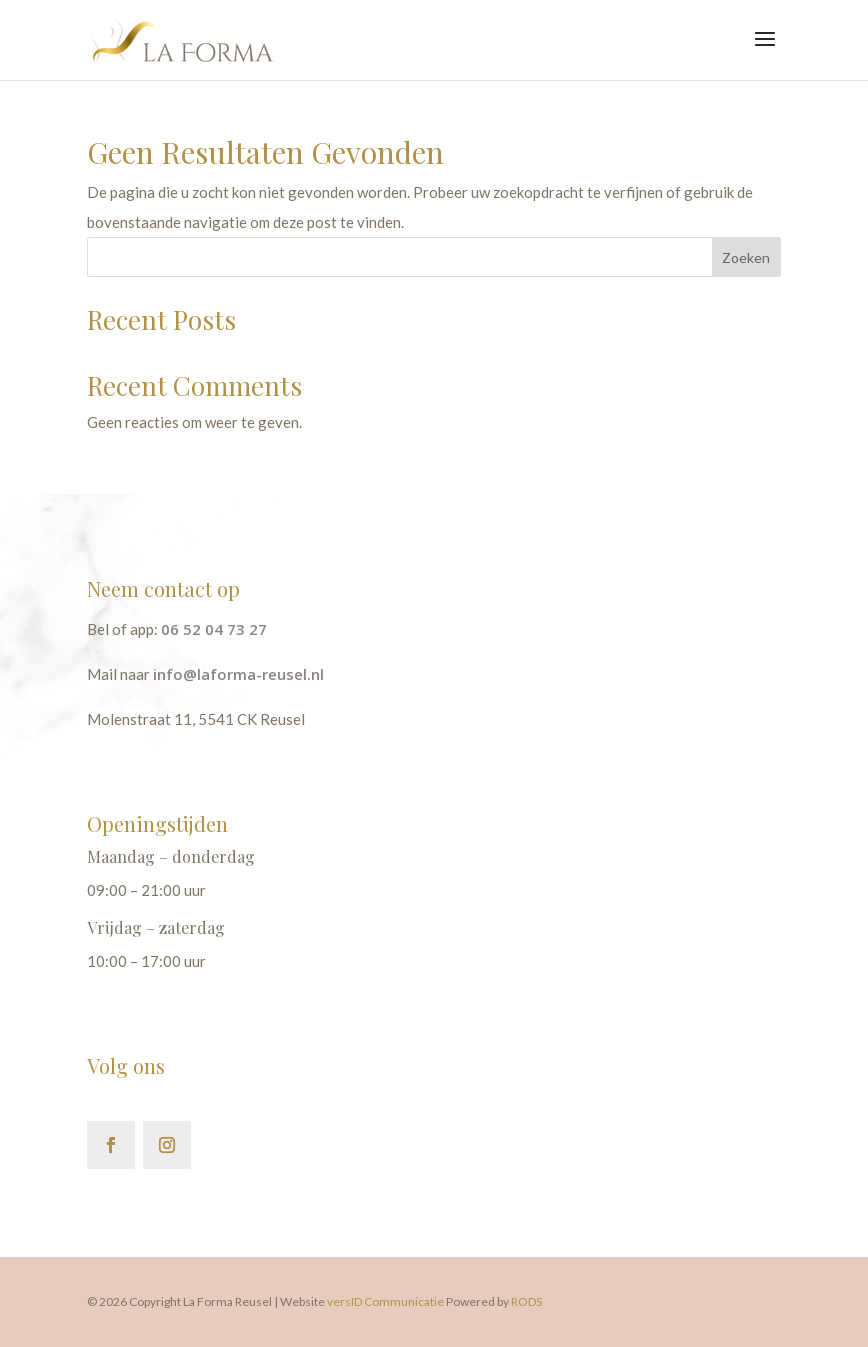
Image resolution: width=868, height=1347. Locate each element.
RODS (526, 1301)
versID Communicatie (386, 1301)
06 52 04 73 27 (214, 629)
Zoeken (746, 257)
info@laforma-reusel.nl (238, 674)
